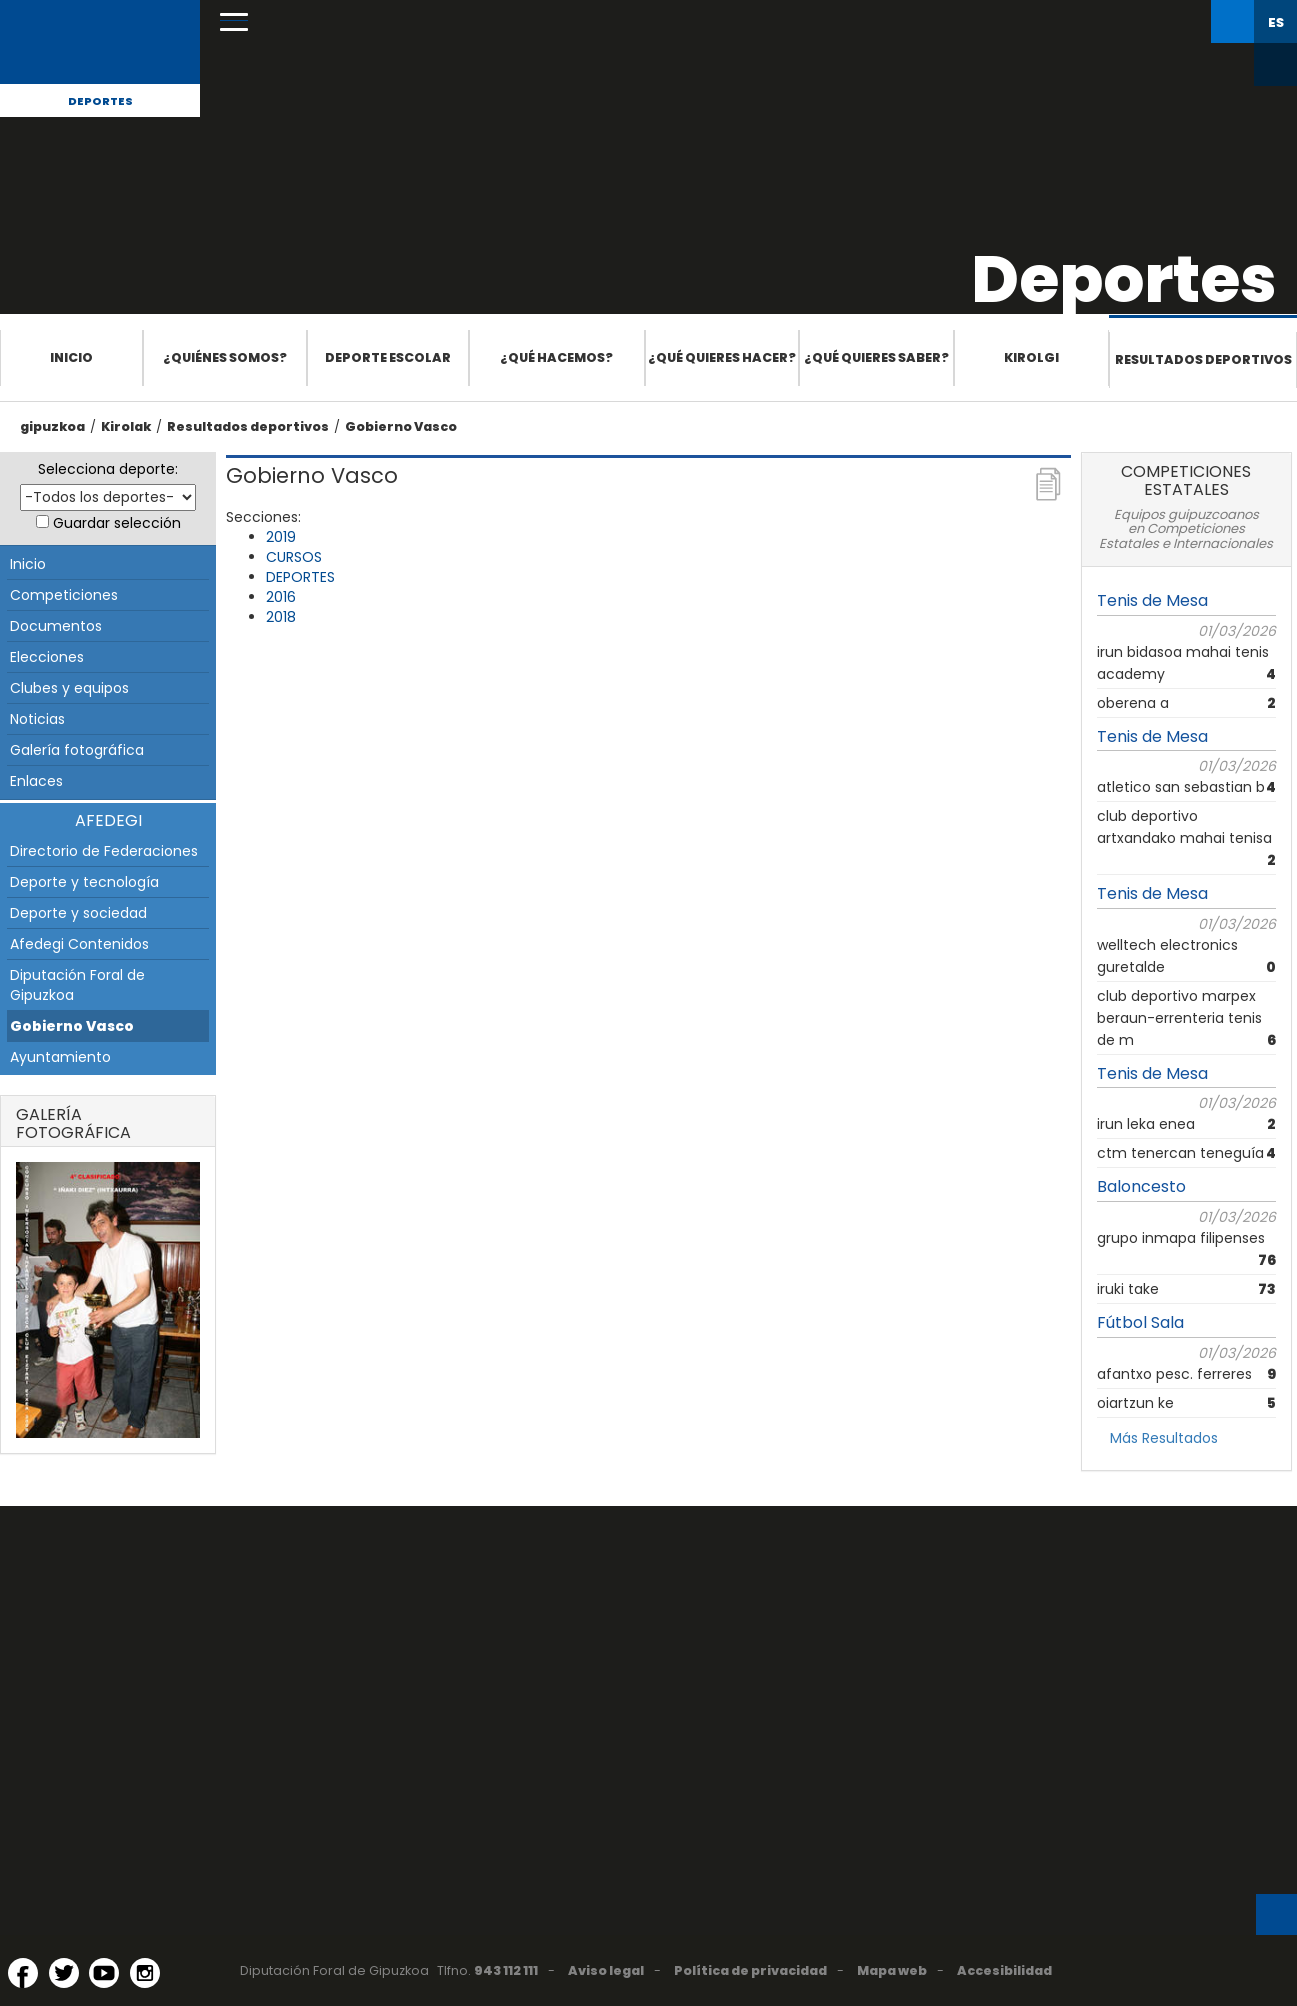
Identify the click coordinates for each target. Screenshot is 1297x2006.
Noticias (37, 719)
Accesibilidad (1004, 1970)
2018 (281, 617)
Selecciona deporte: (108, 469)
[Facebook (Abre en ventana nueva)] (23, 1973)
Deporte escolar (388, 357)
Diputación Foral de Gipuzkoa (77, 985)
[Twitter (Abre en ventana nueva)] (64, 1973)
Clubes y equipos (69, 688)
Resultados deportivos (1203, 359)
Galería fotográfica (77, 750)
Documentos (56, 626)
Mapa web (892, 1970)
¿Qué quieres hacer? (722, 357)
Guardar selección (117, 523)
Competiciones (64, 595)
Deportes (100, 101)
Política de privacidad (750, 1970)
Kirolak (126, 426)
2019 (281, 537)
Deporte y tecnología (84, 882)
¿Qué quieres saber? (876, 357)
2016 (281, 597)
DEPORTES (300, 577)
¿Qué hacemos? (556, 357)
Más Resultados (1164, 1438)
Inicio (71, 357)
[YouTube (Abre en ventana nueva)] (104, 1973)
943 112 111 (506, 1970)
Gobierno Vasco (401, 426)
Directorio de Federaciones (104, 851)
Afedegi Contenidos (79, 944)
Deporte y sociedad (78, 913)
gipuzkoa (52, 426)
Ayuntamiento (60, 1057)
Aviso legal (606, 1970)
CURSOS (294, 557)
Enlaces (36, 781)
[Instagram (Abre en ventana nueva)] (145, 1973)
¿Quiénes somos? (225, 357)
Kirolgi (1031, 357)
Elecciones (47, 657)
